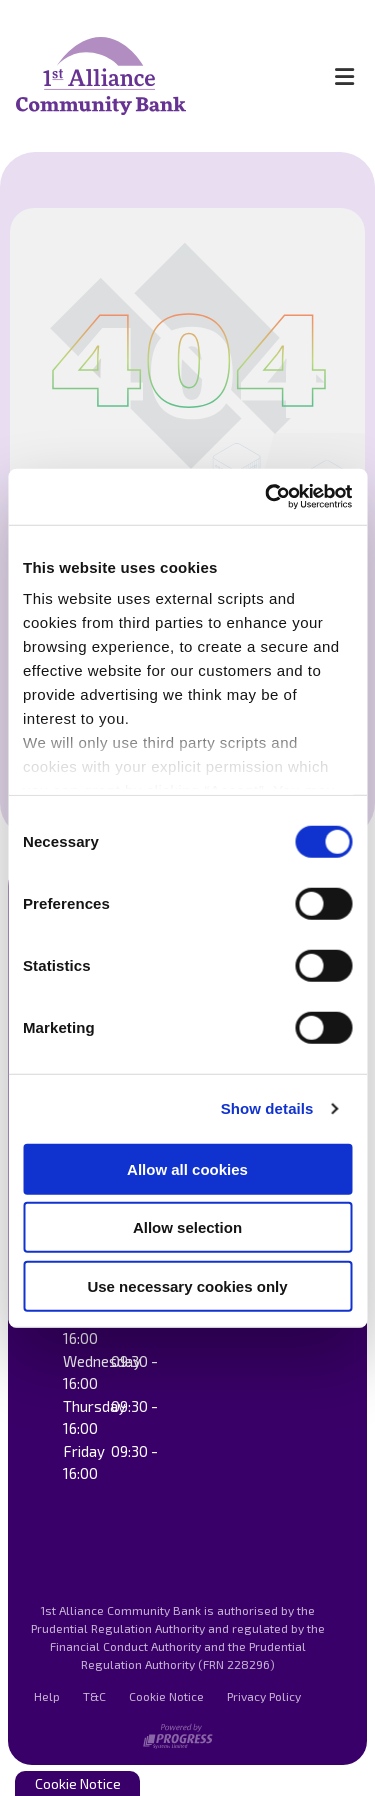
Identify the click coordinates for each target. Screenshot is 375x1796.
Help (47, 1696)
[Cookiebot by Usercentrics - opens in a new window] (267, 497)
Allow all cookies (187, 1168)
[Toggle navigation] (344, 76)
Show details (267, 1108)
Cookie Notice (166, 1696)
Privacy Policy (264, 1696)
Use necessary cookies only (187, 1285)
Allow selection (187, 1227)
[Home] (156, 76)
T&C (94, 1696)
